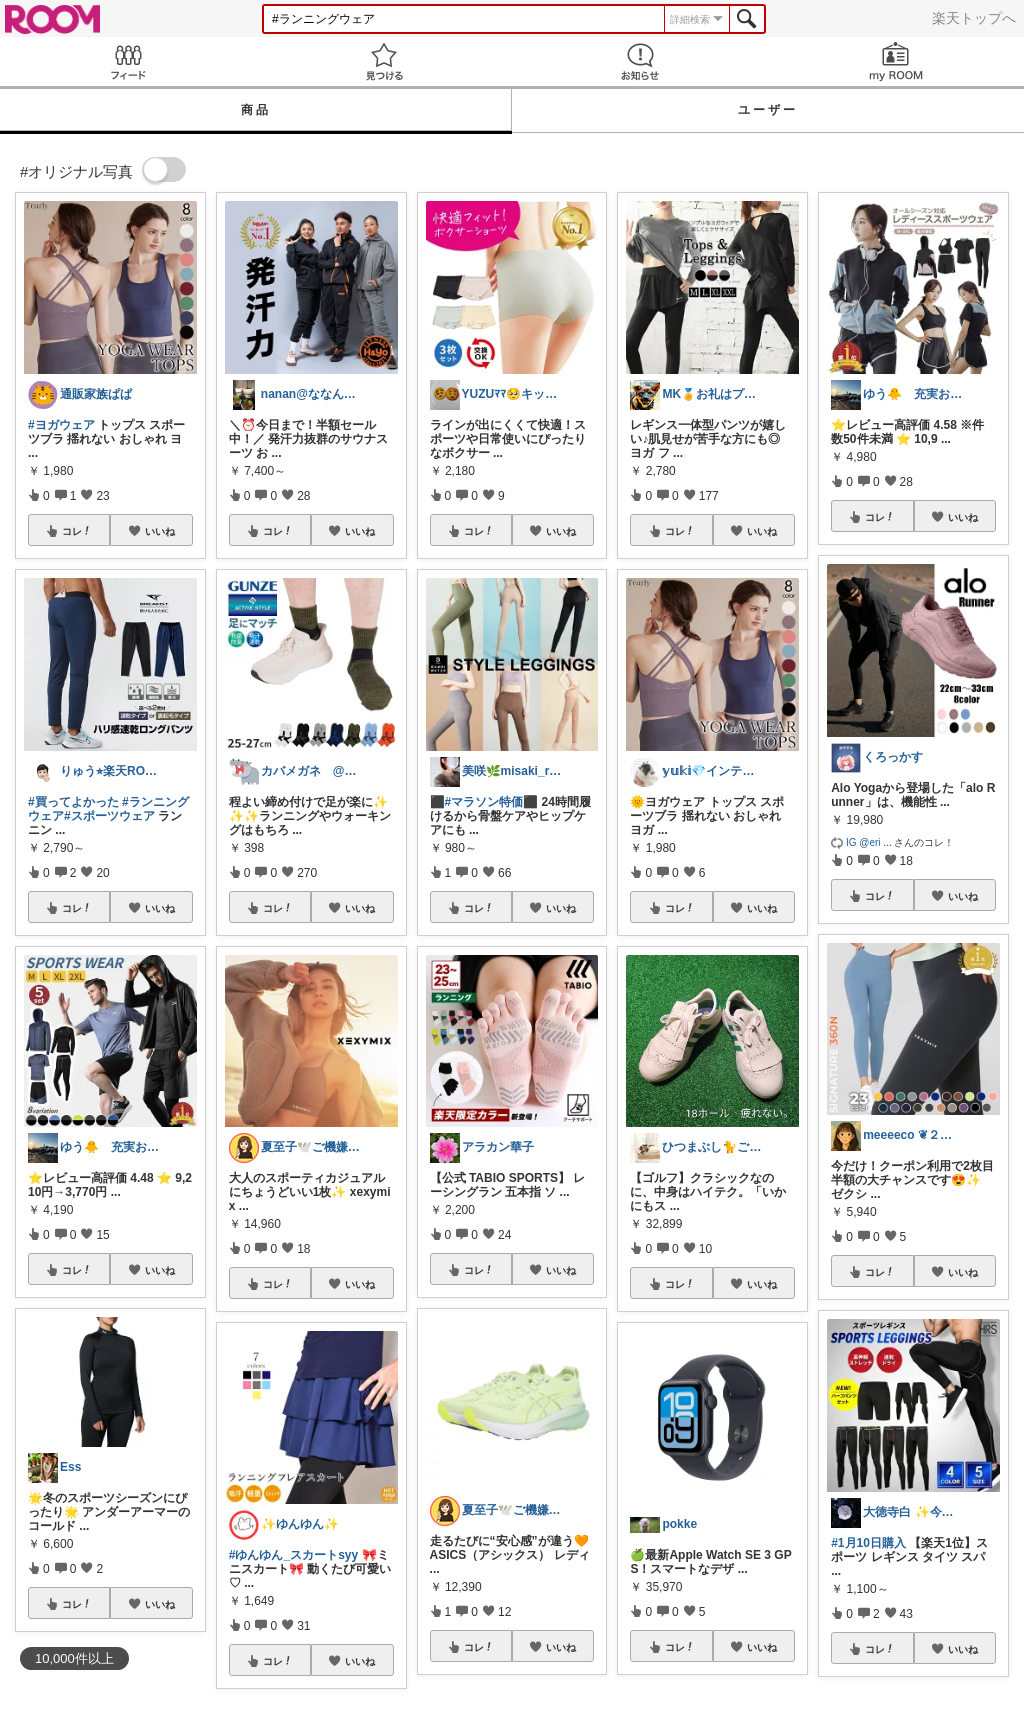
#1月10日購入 (868, 1543)
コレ (77, 531)
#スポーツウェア (109, 816)
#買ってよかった (73, 802)
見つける (384, 61)
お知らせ (640, 61)
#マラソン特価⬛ (492, 802)
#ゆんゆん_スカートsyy (293, 1555)
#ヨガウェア (61, 425)
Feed (128, 61)
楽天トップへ (974, 18)
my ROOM (896, 61)
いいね (160, 531)
